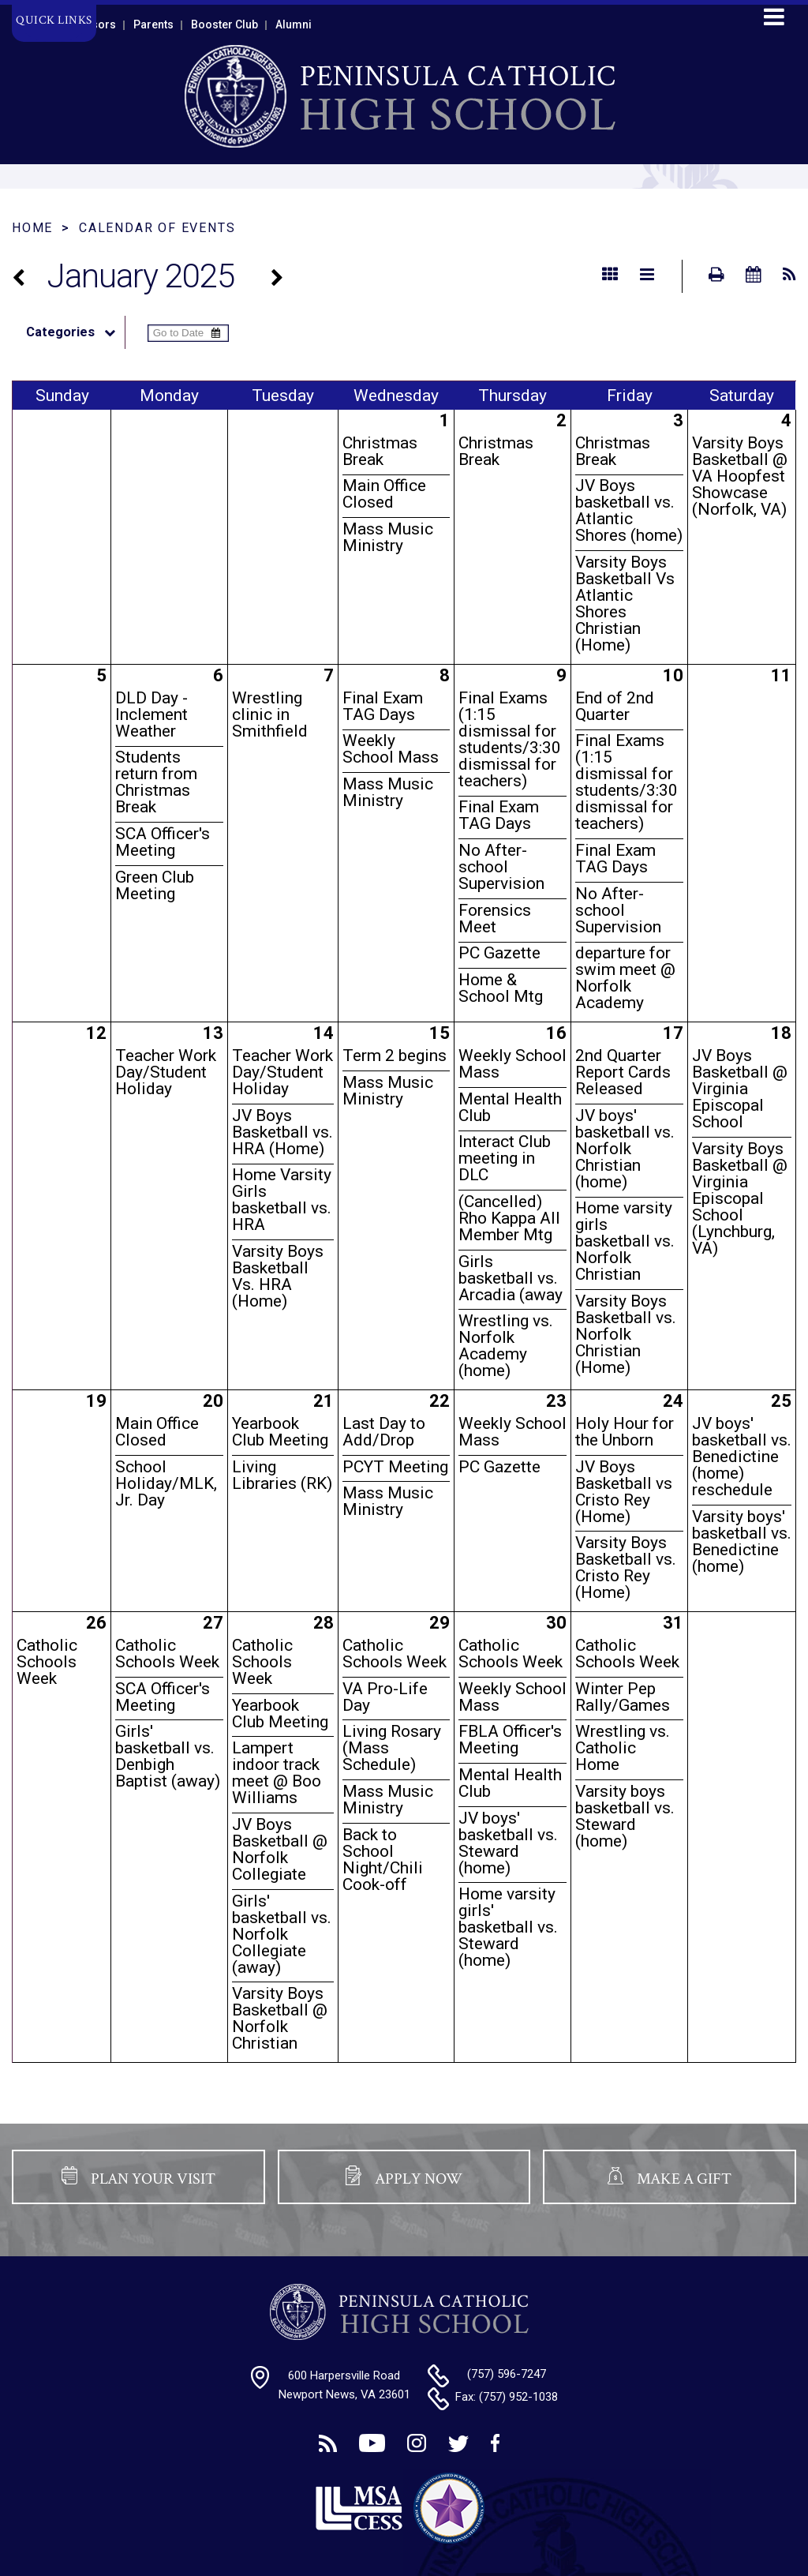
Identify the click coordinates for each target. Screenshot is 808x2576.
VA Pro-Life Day (385, 1697)
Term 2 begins (394, 1055)
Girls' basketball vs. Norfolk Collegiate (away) (281, 1934)
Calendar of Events (157, 227)
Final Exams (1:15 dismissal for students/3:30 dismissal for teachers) (509, 739)
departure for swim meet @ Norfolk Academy (625, 977)
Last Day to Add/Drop (383, 1431)
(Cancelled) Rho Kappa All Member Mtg (509, 1218)
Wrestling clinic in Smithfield (270, 714)
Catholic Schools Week (47, 1662)
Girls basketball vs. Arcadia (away (510, 1278)
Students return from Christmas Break (156, 782)
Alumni (293, 24)
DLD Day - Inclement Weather (151, 714)
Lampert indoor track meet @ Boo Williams (276, 1772)
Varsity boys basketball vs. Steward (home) (625, 1816)
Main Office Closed (384, 494)
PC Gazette (499, 952)
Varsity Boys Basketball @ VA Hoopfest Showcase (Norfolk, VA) (739, 476)
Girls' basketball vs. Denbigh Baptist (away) (167, 1756)
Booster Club (224, 24)
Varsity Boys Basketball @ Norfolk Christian (279, 2018)
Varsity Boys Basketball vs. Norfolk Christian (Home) (625, 1334)
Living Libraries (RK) (282, 1475)
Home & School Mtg (500, 988)
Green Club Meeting (154, 885)
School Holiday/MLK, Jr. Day (166, 1483)
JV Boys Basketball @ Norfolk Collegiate (279, 1849)
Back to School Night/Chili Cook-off (382, 1859)
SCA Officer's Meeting (162, 842)
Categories (75, 332)
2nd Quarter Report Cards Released (623, 1072)
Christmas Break (379, 451)
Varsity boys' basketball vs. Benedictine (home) (741, 1541)
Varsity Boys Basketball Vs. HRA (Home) (278, 1276)
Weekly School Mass (390, 749)
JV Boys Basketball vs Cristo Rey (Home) (623, 1491)
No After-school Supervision (501, 867)
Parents (153, 24)
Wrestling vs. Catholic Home (622, 1748)
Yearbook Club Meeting (280, 1431)
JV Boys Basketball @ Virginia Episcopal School (739, 1088)
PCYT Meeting (395, 1466)
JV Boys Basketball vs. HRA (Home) (282, 1132)
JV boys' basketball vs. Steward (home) (508, 1843)
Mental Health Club (510, 1107)
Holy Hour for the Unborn (624, 1431)
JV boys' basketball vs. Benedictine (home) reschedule (741, 1456)
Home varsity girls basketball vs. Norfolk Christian (625, 1241)
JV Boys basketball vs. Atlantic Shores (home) (629, 510)
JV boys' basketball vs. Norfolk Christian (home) (625, 1148)
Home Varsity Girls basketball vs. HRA (281, 1199)
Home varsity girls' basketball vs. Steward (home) (508, 1927)
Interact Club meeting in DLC (504, 1158)
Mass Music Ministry (387, 537)
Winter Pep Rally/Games (622, 1697)
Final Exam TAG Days (382, 706)
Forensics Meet (494, 918)
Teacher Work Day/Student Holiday (165, 1072)
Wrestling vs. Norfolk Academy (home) (505, 1345)
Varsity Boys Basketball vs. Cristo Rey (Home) (625, 1567)
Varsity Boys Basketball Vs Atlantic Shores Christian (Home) (625, 603)
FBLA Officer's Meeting (510, 1739)
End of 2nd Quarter (614, 706)
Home (32, 227)
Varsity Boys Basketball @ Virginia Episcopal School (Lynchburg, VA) (739, 1198)
